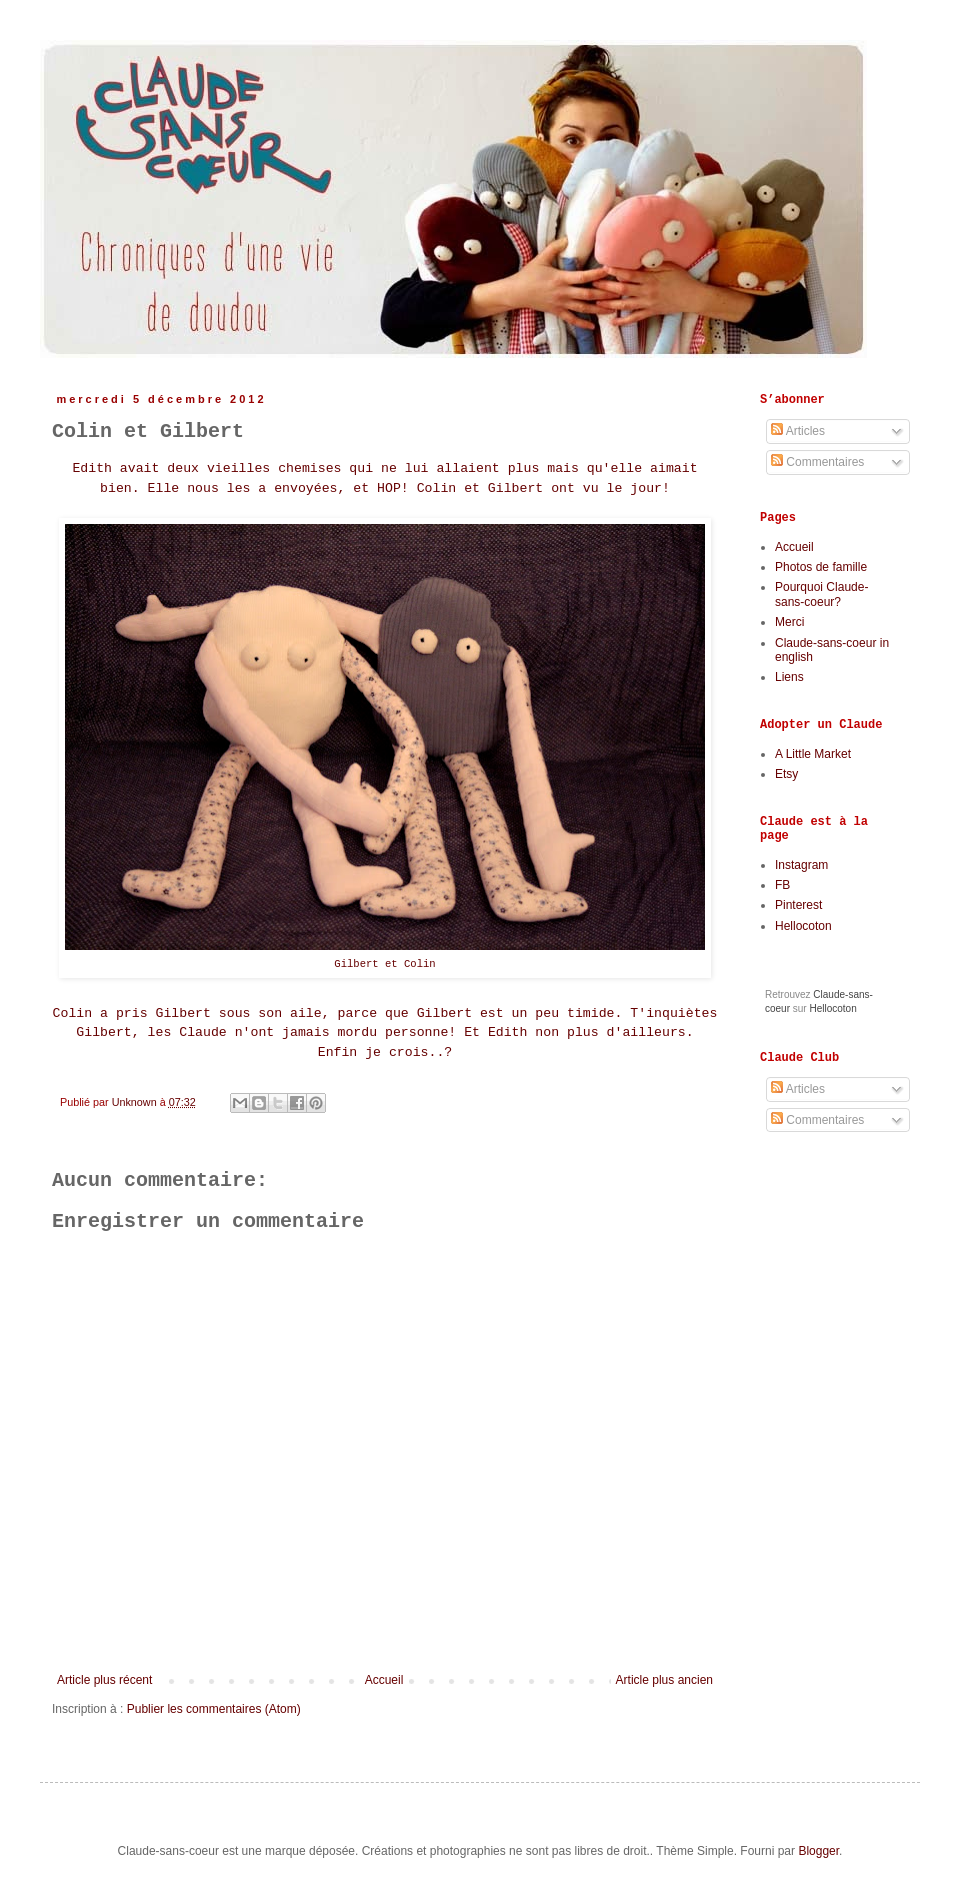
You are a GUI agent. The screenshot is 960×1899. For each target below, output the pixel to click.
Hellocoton (803, 926)
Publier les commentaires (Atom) (214, 1709)
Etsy (786, 774)
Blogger (818, 1851)
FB (782, 885)
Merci (789, 622)
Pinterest (798, 905)
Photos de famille (821, 567)
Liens (789, 677)
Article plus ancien (664, 1680)
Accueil (384, 1680)
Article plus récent (104, 1680)
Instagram (801, 865)
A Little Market (813, 754)
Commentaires (817, 462)
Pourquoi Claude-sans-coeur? (821, 594)
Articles (798, 431)
